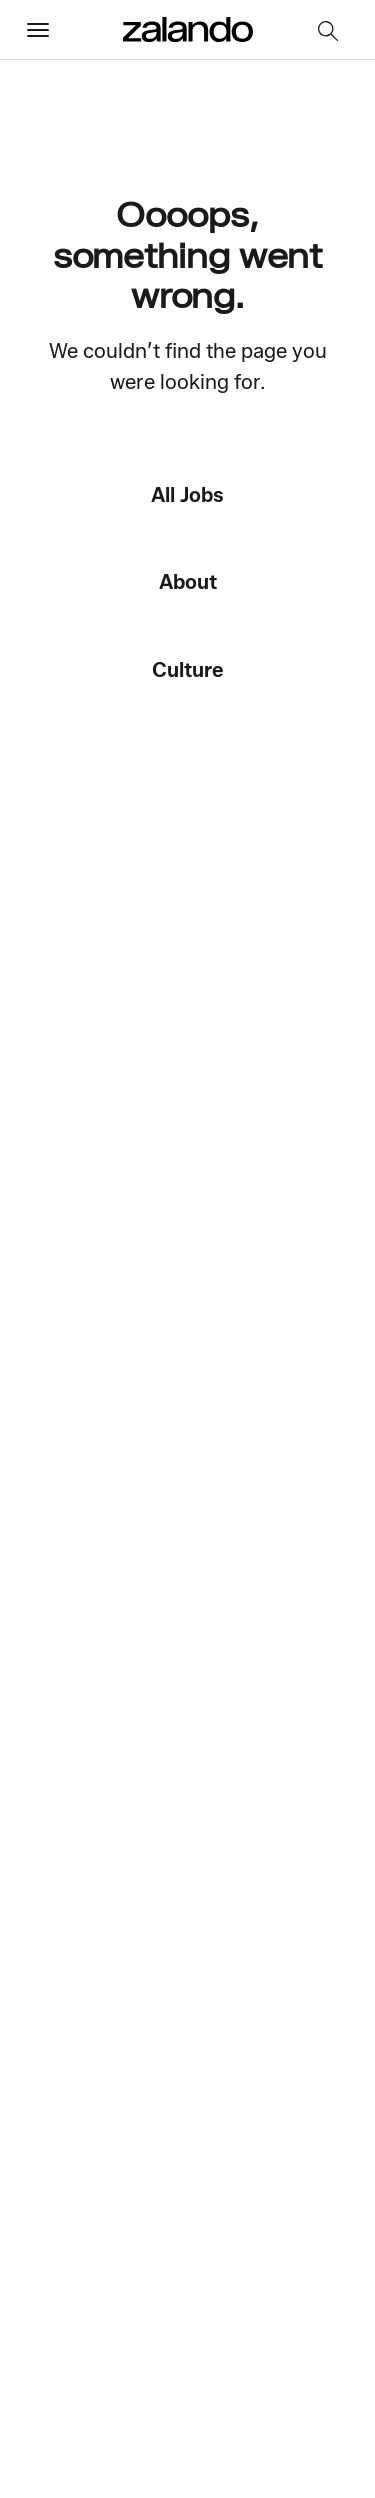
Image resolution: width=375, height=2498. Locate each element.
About (188, 581)
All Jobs (187, 494)
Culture (188, 669)
